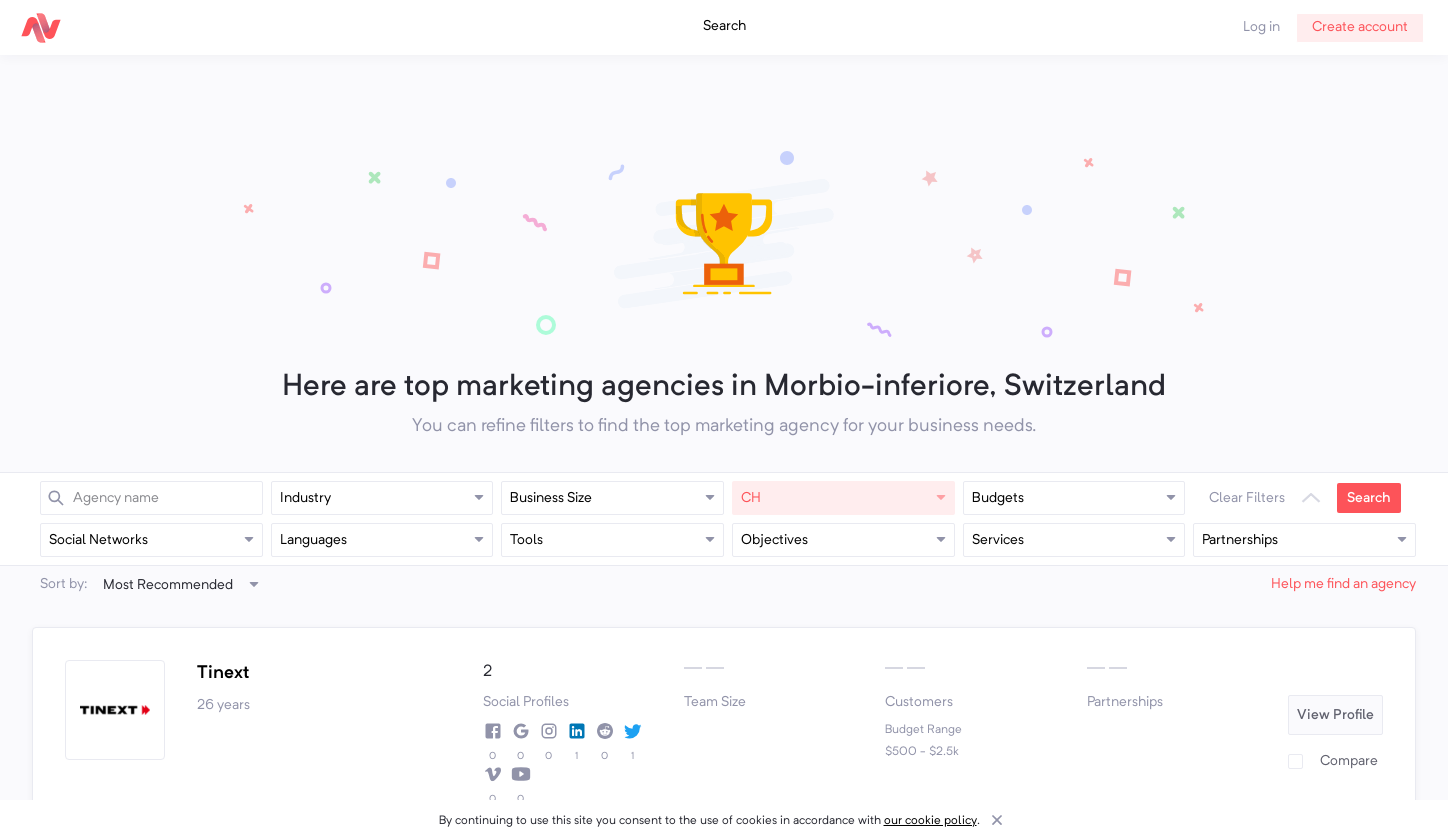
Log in (1261, 27)
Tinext (223, 673)
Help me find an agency (1343, 584)
